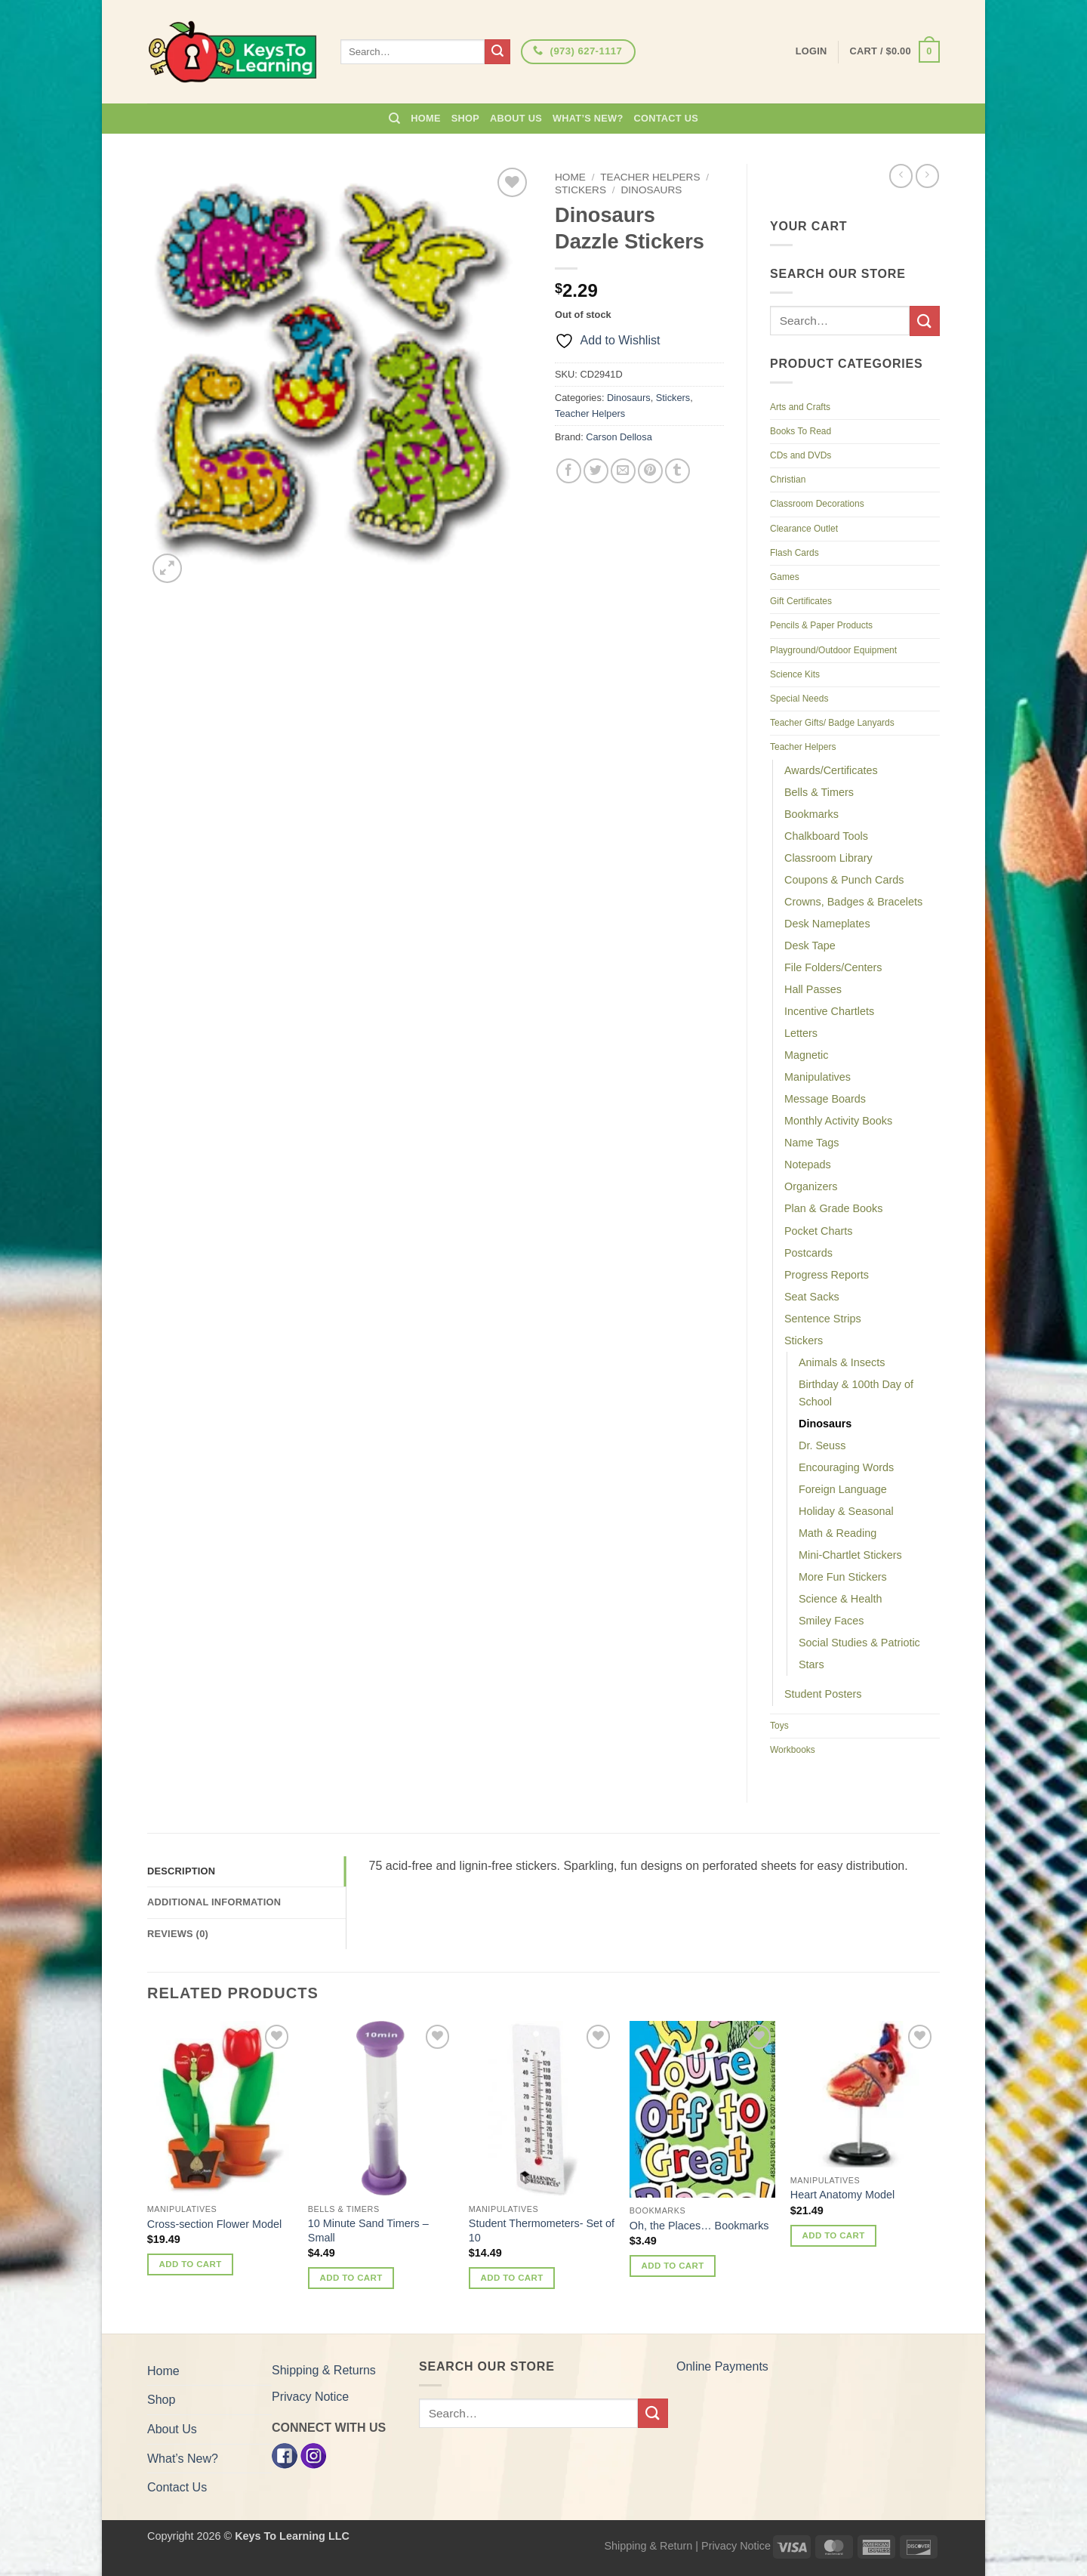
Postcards (808, 1253)
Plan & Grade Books (833, 1208)
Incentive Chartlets (829, 1011)
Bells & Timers (819, 792)
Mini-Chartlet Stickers (850, 1555)
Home (425, 118)
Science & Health (840, 1599)
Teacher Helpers (650, 177)
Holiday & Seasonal (846, 1511)
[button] (895, 52)
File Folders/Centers (833, 967)
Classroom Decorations (817, 503)
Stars (811, 1664)
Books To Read (800, 431)
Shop (465, 118)
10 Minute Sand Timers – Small (368, 2230)
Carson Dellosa (619, 437)
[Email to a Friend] (623, 470)
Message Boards (825, 1099)
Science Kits (795, 674)
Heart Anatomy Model (842, 2195)
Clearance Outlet (804, 528)
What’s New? (588, 118)
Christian (787, 479)
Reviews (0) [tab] (177, 1933)
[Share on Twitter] (596, 470)
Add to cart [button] (190, 2264)
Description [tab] (181, 1871)
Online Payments (722, 2366)
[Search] (394, 118)
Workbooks (792, 1750)
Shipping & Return (648, 2546)
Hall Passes (813, 989)
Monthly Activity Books (838, 1121)
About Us (516, 118)
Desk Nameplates (827, 924)
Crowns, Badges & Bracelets (853, 902)
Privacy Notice (310, 2396)
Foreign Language (843, 1489)
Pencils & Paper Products (821, 625)
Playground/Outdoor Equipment (833, 650)
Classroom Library (828, 858)
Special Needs (799, 698)
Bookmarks (811, 814)
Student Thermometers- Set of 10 (541, 2230)
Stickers (580, 190)
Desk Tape (810, 945)
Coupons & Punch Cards (844, 880)
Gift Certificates (801, 601)
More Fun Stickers (843, 1577)
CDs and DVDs (800, 455)
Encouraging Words (846, 1467)
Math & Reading (837, 1533)
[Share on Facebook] (568, 470)
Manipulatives (817, 1077)
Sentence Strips (822, 1319)
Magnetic (806, 1055)
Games (784, 577)
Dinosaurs (651, 190)
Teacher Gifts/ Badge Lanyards (832, 722)
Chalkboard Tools (826, 836)
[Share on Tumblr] (677, 470)
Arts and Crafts (800, 407)
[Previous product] (927, 175)
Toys (779, 1725)
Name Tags (811, 1143)
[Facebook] (284, 2454)
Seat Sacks (811, 1297)
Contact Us (666, 118)
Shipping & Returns (324, 2370)
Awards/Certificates (831, 770)
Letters (801, 1033)
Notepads (807, 1164)
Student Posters (822, 1694)
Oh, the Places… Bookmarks (699, 2226)
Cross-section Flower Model (214, 2224)
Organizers (810, 1186)
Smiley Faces (831, 1621)
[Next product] (901, 175)
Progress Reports (826, 1275)
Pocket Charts (818, 1231)
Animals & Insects (842, 1362)
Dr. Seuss (822, 1445)
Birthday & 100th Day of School (856, 1393)
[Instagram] (313, 2454)
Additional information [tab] (214, 1902)
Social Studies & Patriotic (859, 1643)
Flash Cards (794, 553)
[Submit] (497, 52)
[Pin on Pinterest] (650, 470)
